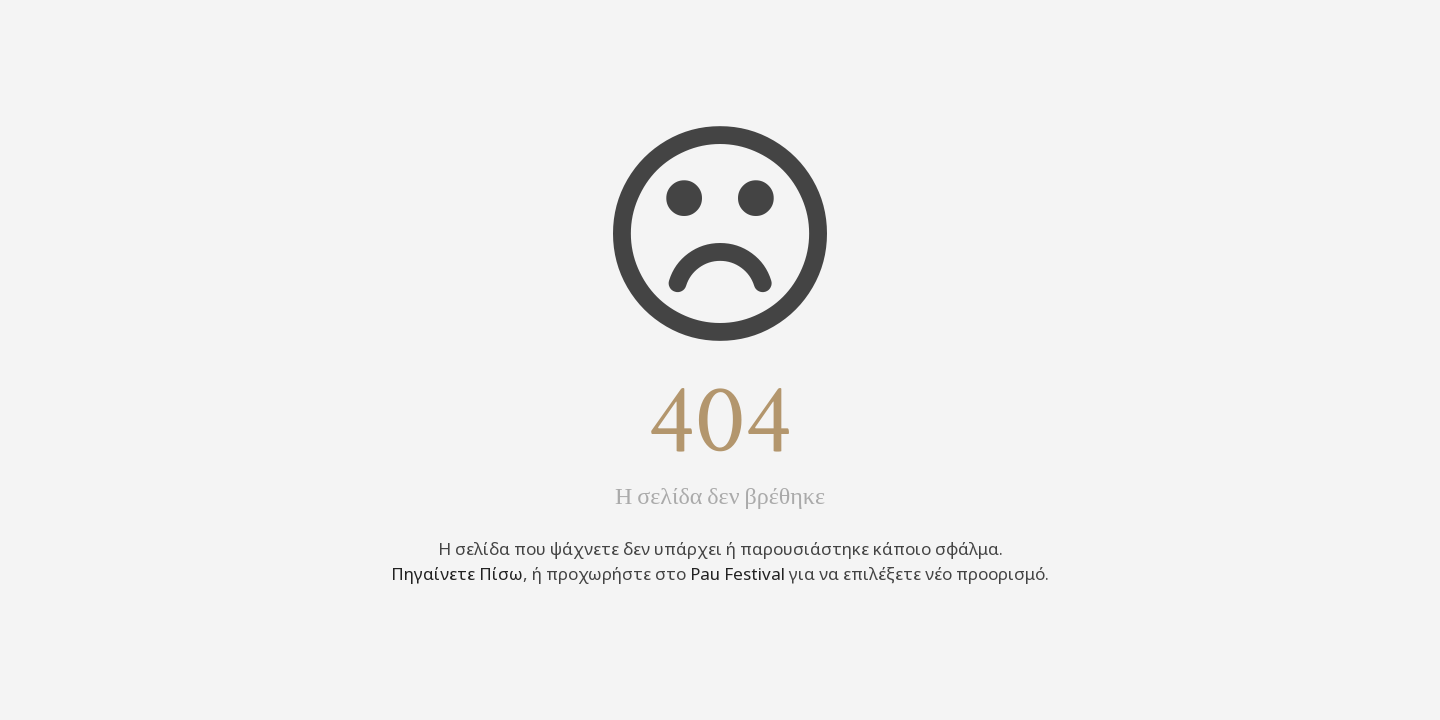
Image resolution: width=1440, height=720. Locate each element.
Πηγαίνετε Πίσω (457, 573)
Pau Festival (737, 573)
